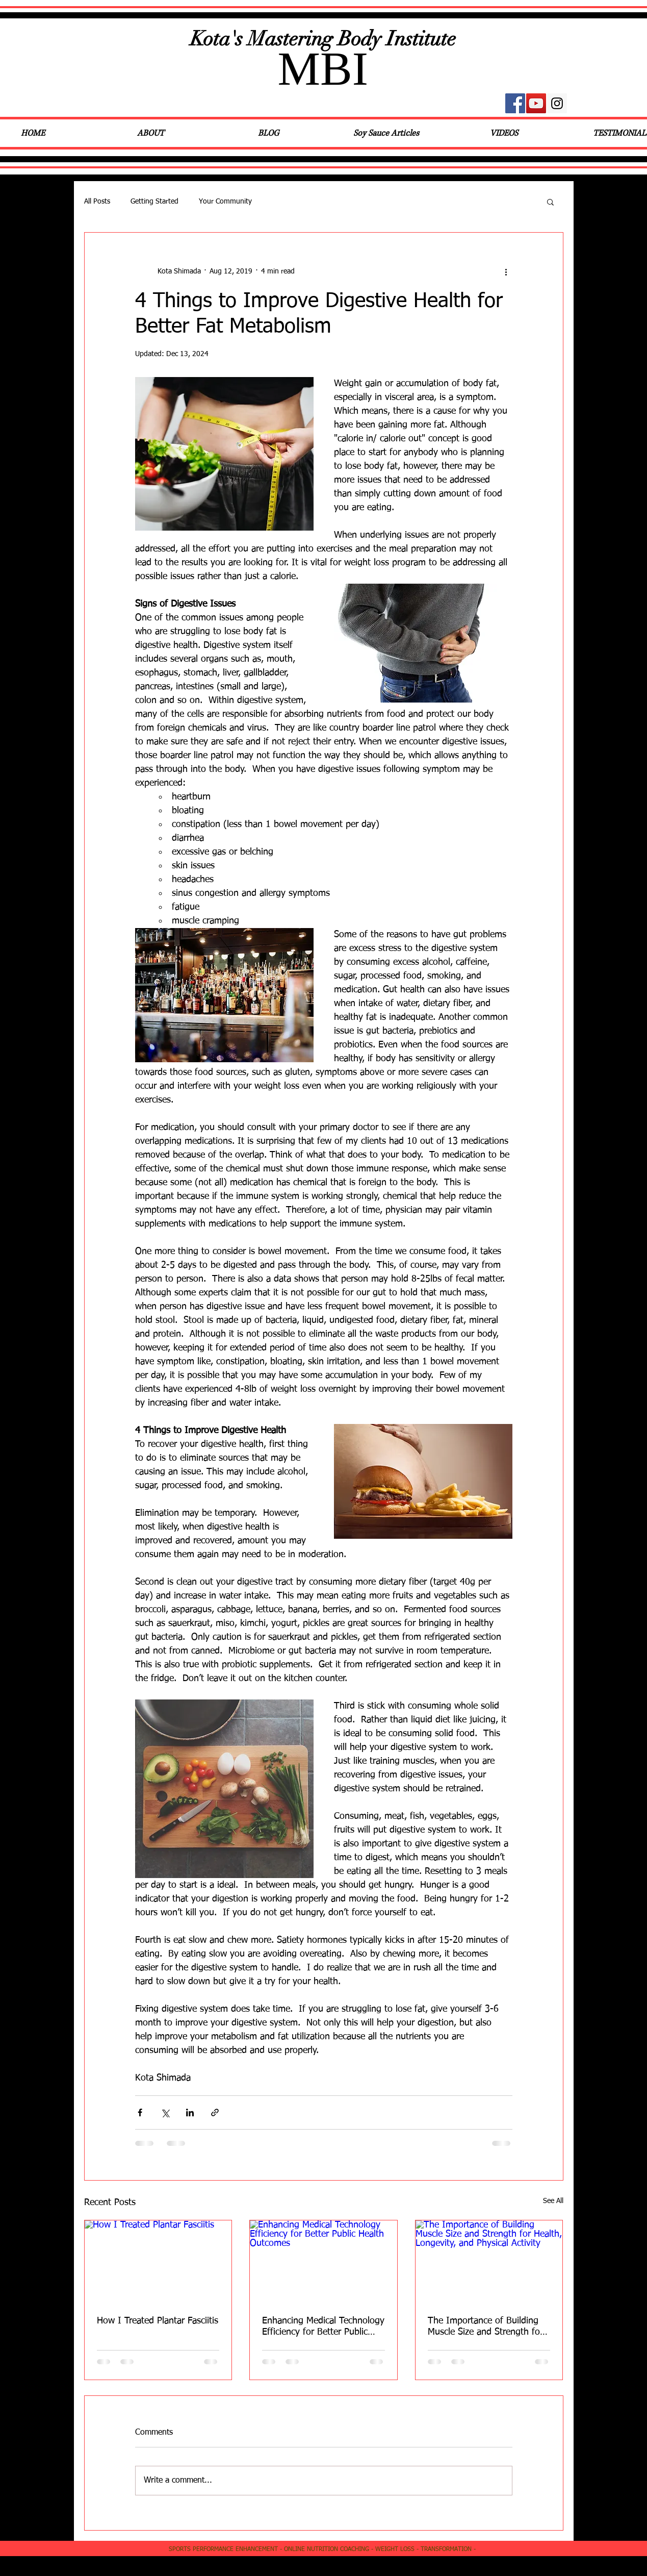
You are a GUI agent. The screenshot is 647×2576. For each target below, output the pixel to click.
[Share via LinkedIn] (190, 2112)
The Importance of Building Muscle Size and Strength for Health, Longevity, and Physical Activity (485, 2327)
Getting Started (154, 201)
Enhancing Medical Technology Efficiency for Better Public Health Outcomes (323, 2327)
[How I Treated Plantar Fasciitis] (158, 2261)
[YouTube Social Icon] (536, 103)
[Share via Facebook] (140, 2112)
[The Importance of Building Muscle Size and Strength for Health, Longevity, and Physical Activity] (489, 2261)
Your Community (225, 201)
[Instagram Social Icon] (557, 103)
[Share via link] (215, 2112)
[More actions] (506, 271)
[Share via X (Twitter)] (165, 2112)
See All (553, 2201)
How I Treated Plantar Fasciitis (157, 2320)
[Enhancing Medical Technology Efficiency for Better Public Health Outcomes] (323, 2261)
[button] (550, 201)
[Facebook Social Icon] (515, 103)
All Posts (97, 201)
